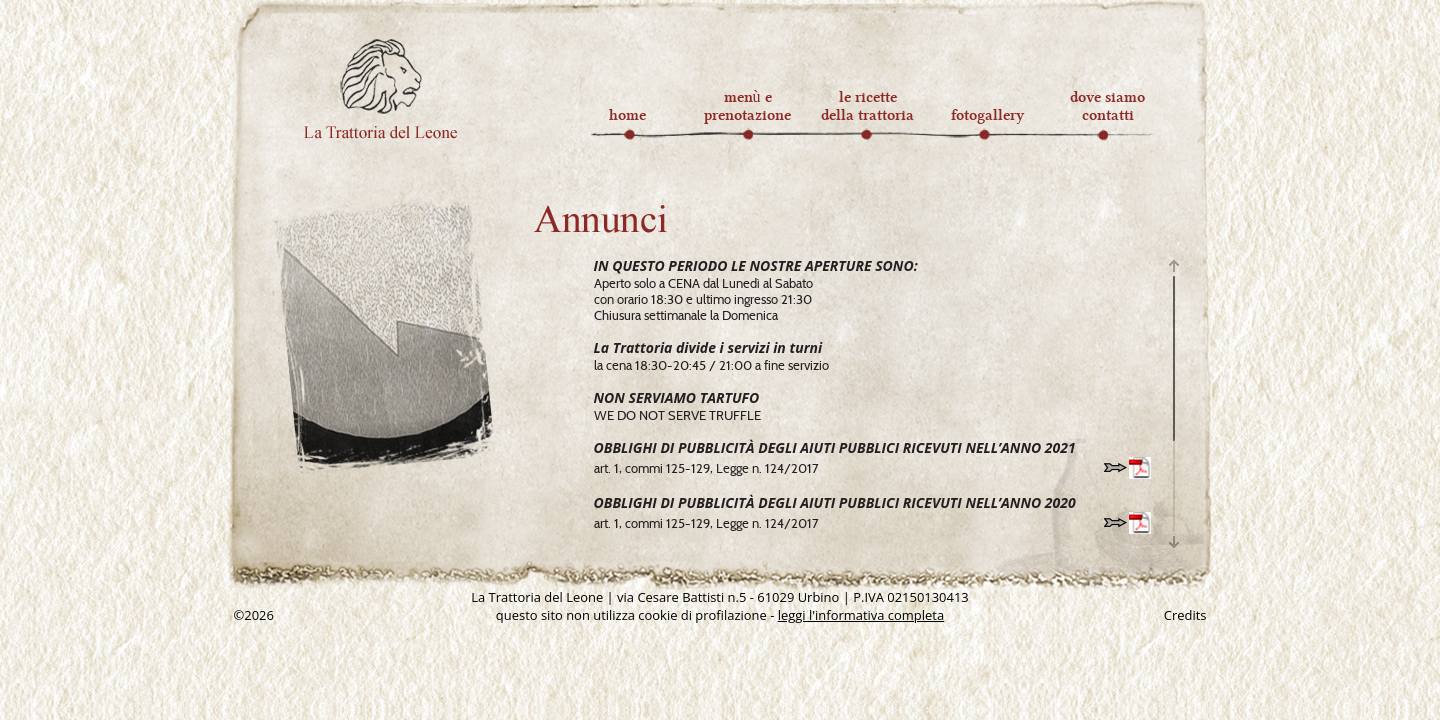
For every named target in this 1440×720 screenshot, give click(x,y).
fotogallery (988, 106)
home (627, 106)
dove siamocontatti (1107, 106)
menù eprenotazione (747, 106)
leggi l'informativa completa (861, 615)
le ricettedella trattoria (867, 106)
